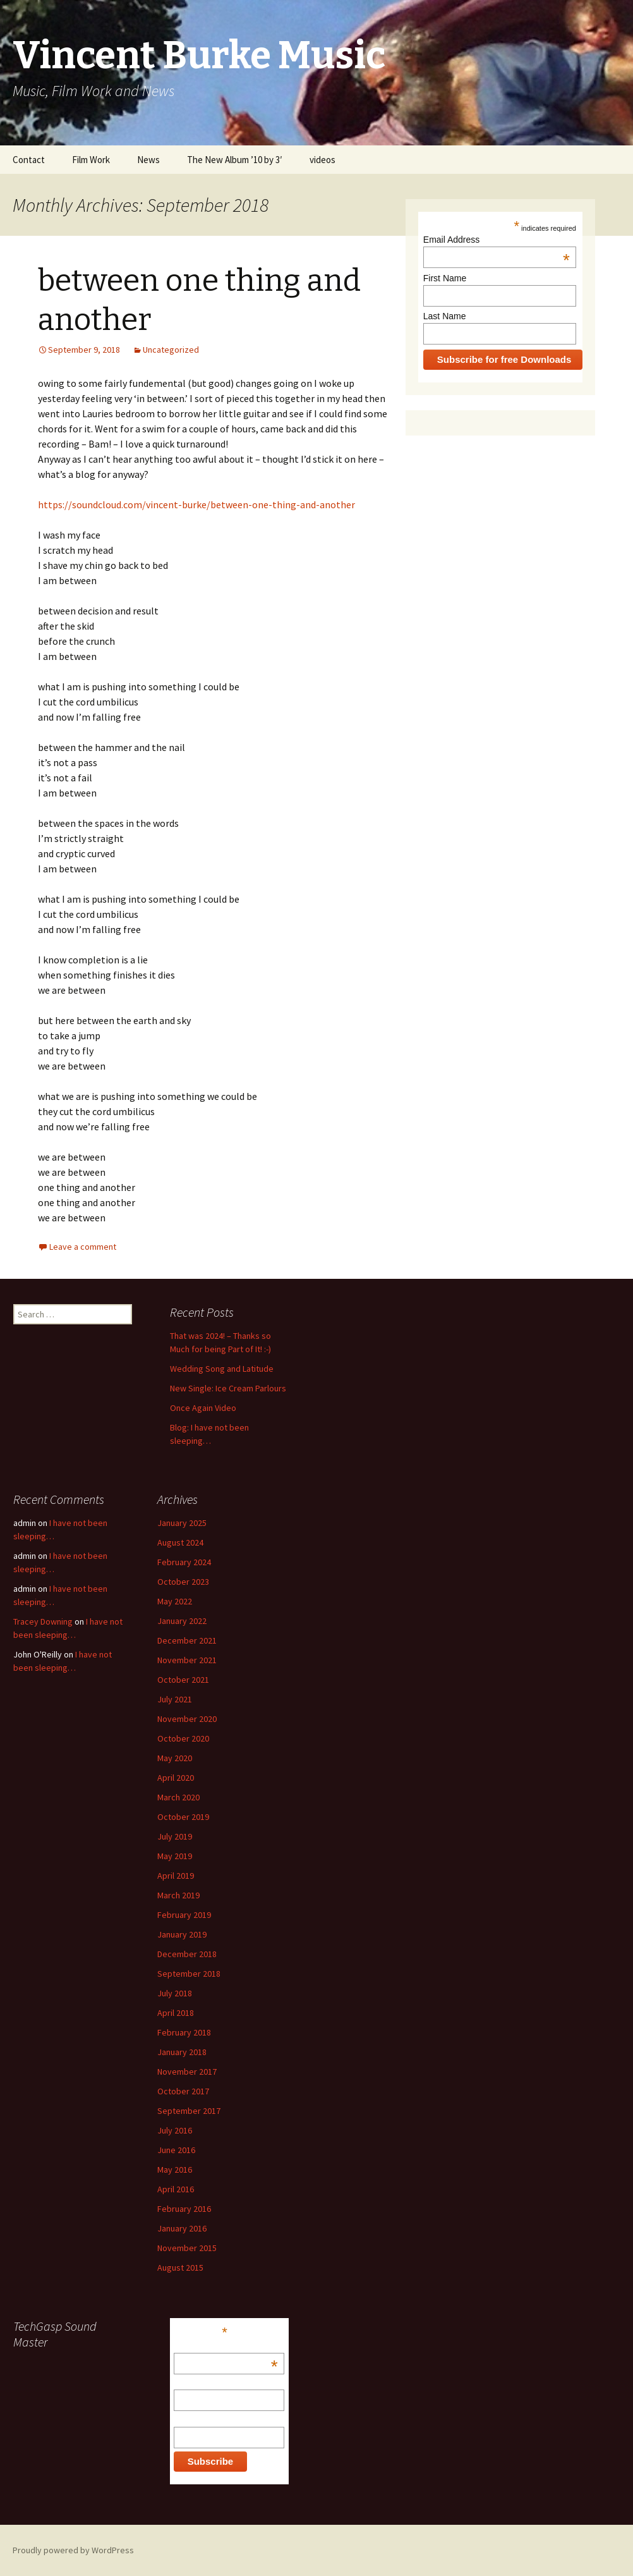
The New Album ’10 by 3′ (234, 160)
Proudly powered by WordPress (73, 2550)
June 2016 (176, 2150)
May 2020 (174, 1758)
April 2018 (175, 2012)
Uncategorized (171, 349)
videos (322, 160)
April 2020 (175, 1777)
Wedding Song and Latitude (222, 1368)
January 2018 (182, 2052)
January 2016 (182, 2228)
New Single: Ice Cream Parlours (228, 1388)
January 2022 (182, 1621)
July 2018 (174, 1993)
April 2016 (175, 2189)
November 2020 (187, 1718)
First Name (444, 278)
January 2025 (182, 1523)
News (148, 160)
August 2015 (180, 2267)
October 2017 (183, 2091)
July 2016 (174, 2130)
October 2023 (183, 1581)
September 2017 (188, 2110)
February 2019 (184, 1914)
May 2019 (174, 1856)
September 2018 (188, 1973)
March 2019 (178, 1895)
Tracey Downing (43, 1621)
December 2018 (187, 1954)
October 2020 (183, 1738)
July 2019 (174, 1836)
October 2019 (183, 1816)
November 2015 (187, 2248)
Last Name (444, 316)
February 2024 (184, 1562)
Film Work (91, 160)
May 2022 (174, 1601)
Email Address (496, 240)
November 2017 (187, 2071)
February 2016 (184, 2208)
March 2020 (178, 1797)
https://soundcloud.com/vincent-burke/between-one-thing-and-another (196, 504)
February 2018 (184, 2032)
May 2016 (174, 2169)
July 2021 (174, 1699)
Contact (29, 160)
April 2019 (175, 1875)
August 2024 (180, 1542)
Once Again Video (203, 1407)
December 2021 (187, 1640)
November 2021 (187, 1660)
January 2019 (182, 1934)
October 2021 (183, 1679)
